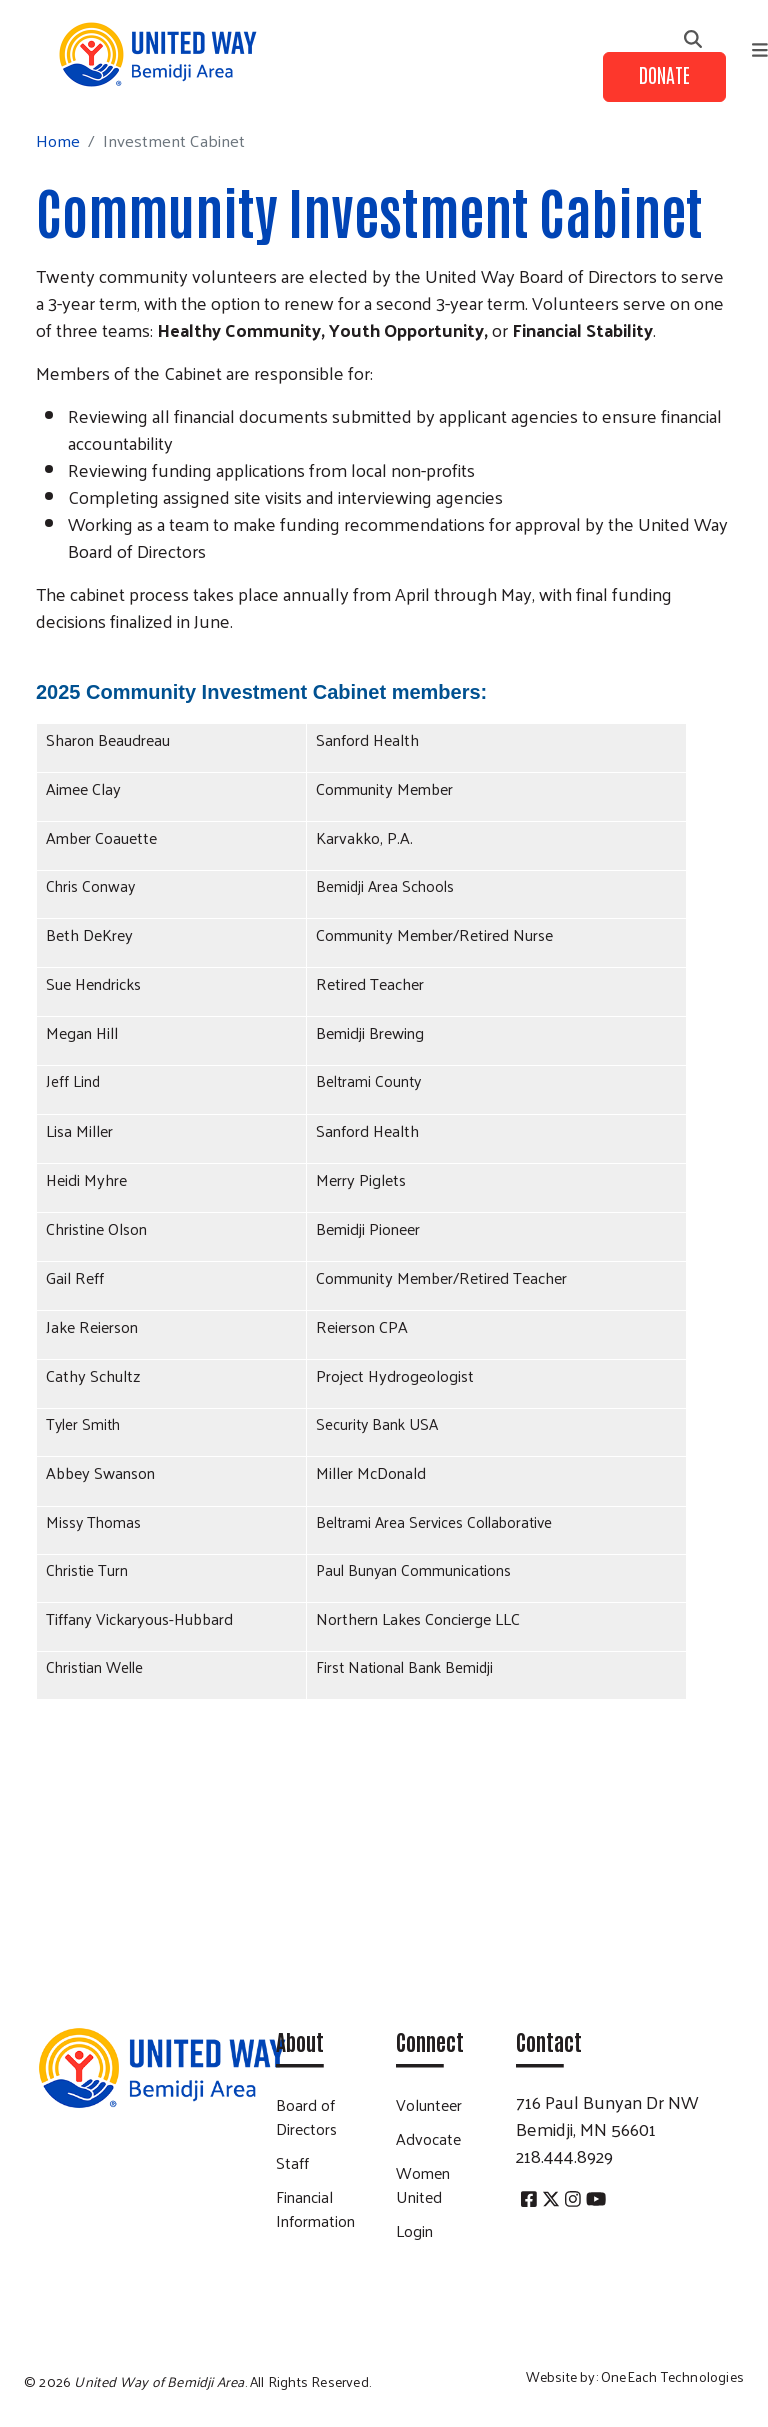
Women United (423, 2184)
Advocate (428, 2138)
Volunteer (429, 2104)
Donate (664, 74)
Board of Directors (306, 2116)
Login (414, 2230)
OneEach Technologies (672, 2376)
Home (58, 140)
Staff (292, 2162)
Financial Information (315, 2208)
